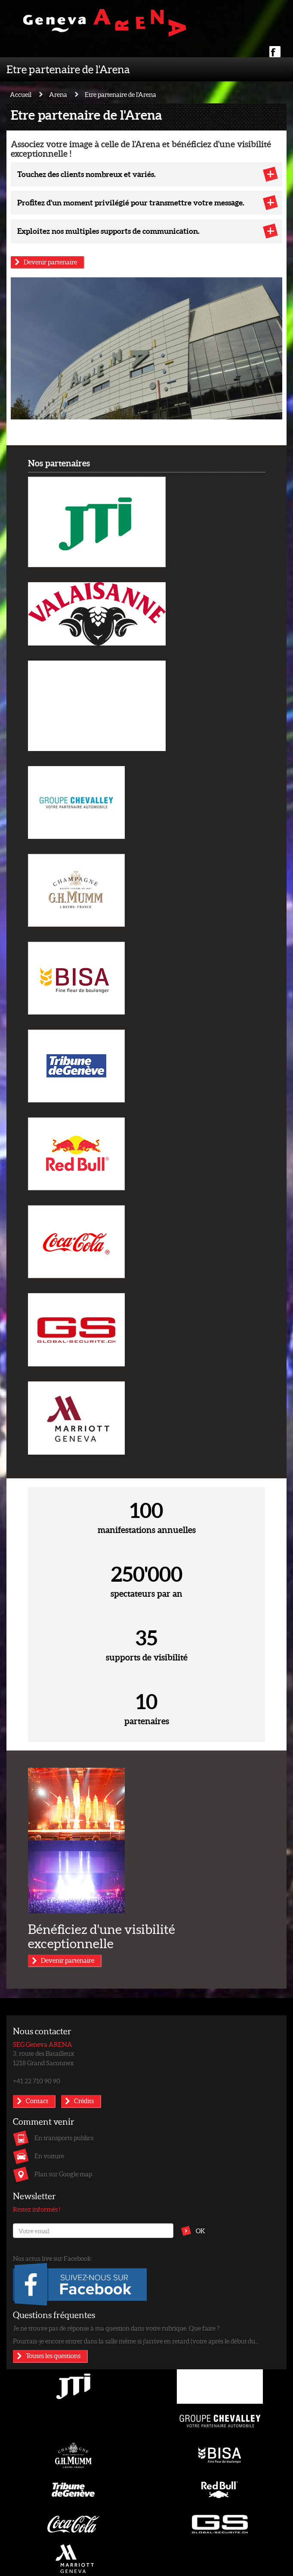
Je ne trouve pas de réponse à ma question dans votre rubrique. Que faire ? (116, 2328)
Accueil (20, 94)
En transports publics (63, 2137)
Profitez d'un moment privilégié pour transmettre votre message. (130, 202)
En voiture (49, 2156)
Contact (37, 2100)
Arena (58, 94)
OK (200, 2231)
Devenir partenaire (50, 262)
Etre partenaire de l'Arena (68, 68)
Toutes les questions (53, 2355)
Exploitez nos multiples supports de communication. (108, 231)
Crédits (84, 2100)
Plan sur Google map (63, 2174)
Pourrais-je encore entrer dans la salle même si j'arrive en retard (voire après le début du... (136, 2341)
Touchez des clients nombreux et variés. (86, 174)
